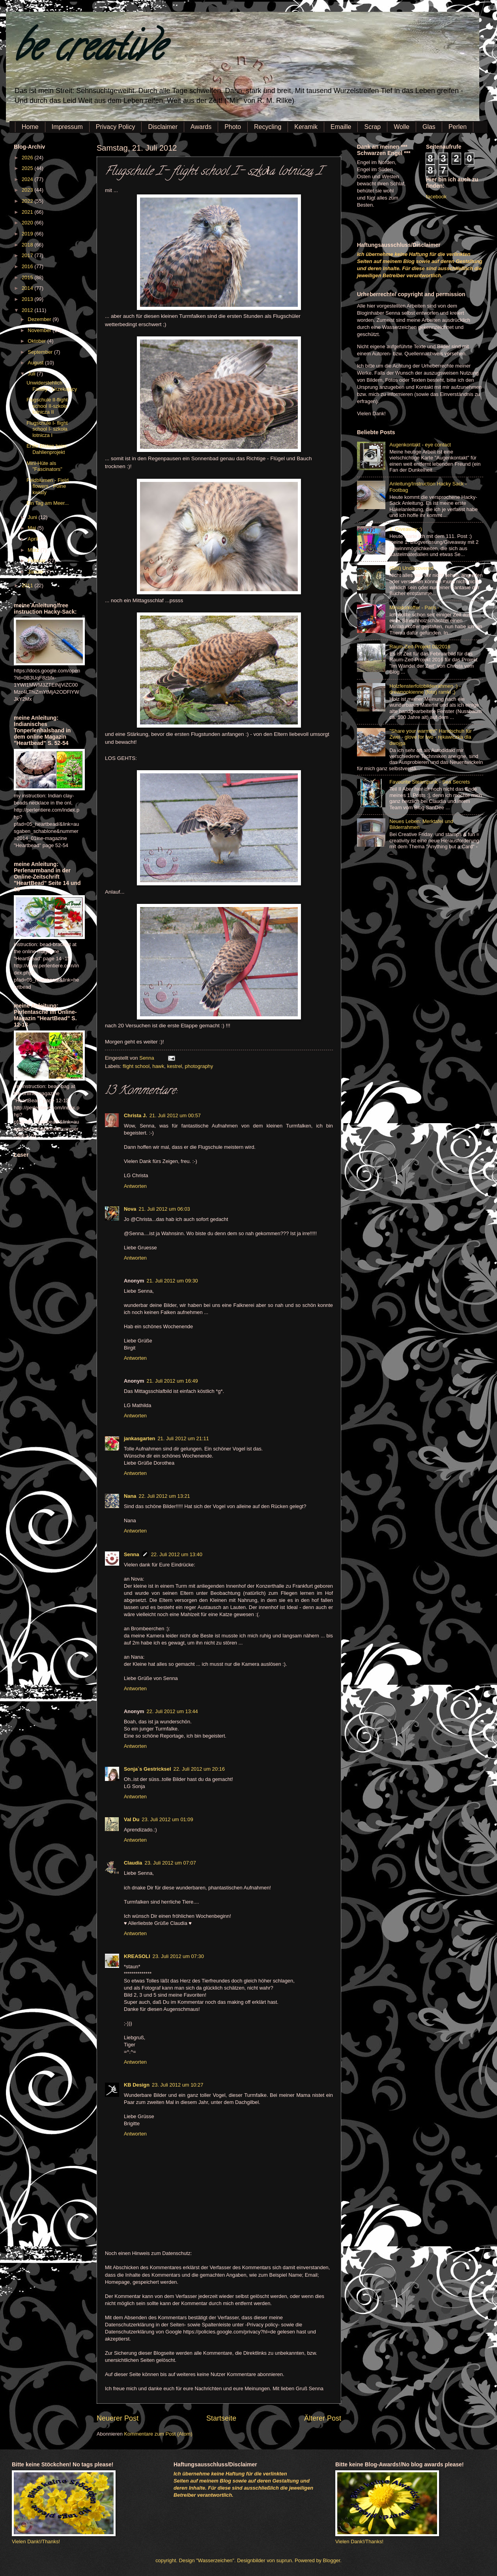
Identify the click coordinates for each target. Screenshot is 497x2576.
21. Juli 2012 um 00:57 (175, 1115)
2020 (28, 223)
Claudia (133, 1863)
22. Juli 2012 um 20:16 (199, 1769)
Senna (147, 1058)
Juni (33, 517)
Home (30, 126)
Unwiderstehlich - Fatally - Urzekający (51, 386)
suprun (284, 2560)
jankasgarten (139, 1438)
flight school (136, 1066)
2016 (28, 266)
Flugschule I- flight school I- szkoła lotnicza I (46, 429)
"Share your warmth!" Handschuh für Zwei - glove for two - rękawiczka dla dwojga (430, 737)
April (33, 539)
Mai (32, 528)
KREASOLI (137, 1956)
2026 (28, 158)
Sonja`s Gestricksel (147, 1769)
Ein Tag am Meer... (47, 503)
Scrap (372, 126)
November (40, 330)
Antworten (135, 1186)
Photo (232, 126)
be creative (89, 51)
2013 (28, 299)
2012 (28, 310)
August (36, 363)
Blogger (331, 2560)
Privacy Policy (115, 126)
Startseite (221, 2418)
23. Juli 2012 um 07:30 (178, 1956)
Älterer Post (322, 2418)
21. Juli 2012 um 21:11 (183, 1438)
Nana (130, 1496)
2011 (28, 585)
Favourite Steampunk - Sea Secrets (429, 782)
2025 (28, 168)
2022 (28, 201)
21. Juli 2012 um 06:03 (164, 1209)
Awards (201, 126)
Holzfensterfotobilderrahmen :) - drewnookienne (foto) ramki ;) (425, 689)
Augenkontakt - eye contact (420, 445)
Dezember (40, 319)
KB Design (136, 2085)
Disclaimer (163, 126)
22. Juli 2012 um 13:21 (164, 1496)
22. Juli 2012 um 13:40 (176, 1554)
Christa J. (135, 1115)
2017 (28, 255)
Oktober (37, 341)
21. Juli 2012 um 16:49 (172, 1381)
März (34, 550)
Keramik (306, 126)
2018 (28, 245)
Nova (130, 1209)
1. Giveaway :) (405, 529)
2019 (28, 234)
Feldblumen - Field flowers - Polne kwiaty (47, 486)
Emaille (341, 126)
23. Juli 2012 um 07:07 (170, 1863)
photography (199, 1066)
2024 (28, 179)
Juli (32, 374)
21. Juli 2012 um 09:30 (172, 1281)
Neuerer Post (117, 2418)
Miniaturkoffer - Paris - (414, 607)
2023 (28, 190)
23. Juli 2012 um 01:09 (167, 1819)
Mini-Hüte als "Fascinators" (44, 466)
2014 (28, 288)
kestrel (174, 1066)
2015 (28, 277)
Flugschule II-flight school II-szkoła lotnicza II (46, 406)
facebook (436, 197)
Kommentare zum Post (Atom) (158, 2434)
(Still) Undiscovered (411, 568)
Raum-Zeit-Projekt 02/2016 (419, 647)
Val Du (131, 1819)
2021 (28, 212)
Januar (36, 572)
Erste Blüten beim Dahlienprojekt (46, 449)
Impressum (67, 126)
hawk (158, 1066)
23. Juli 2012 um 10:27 (177, 2085)
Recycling (267, 126)
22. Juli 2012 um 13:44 (172, 1711)
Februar (37, 561)
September (41, 352)
